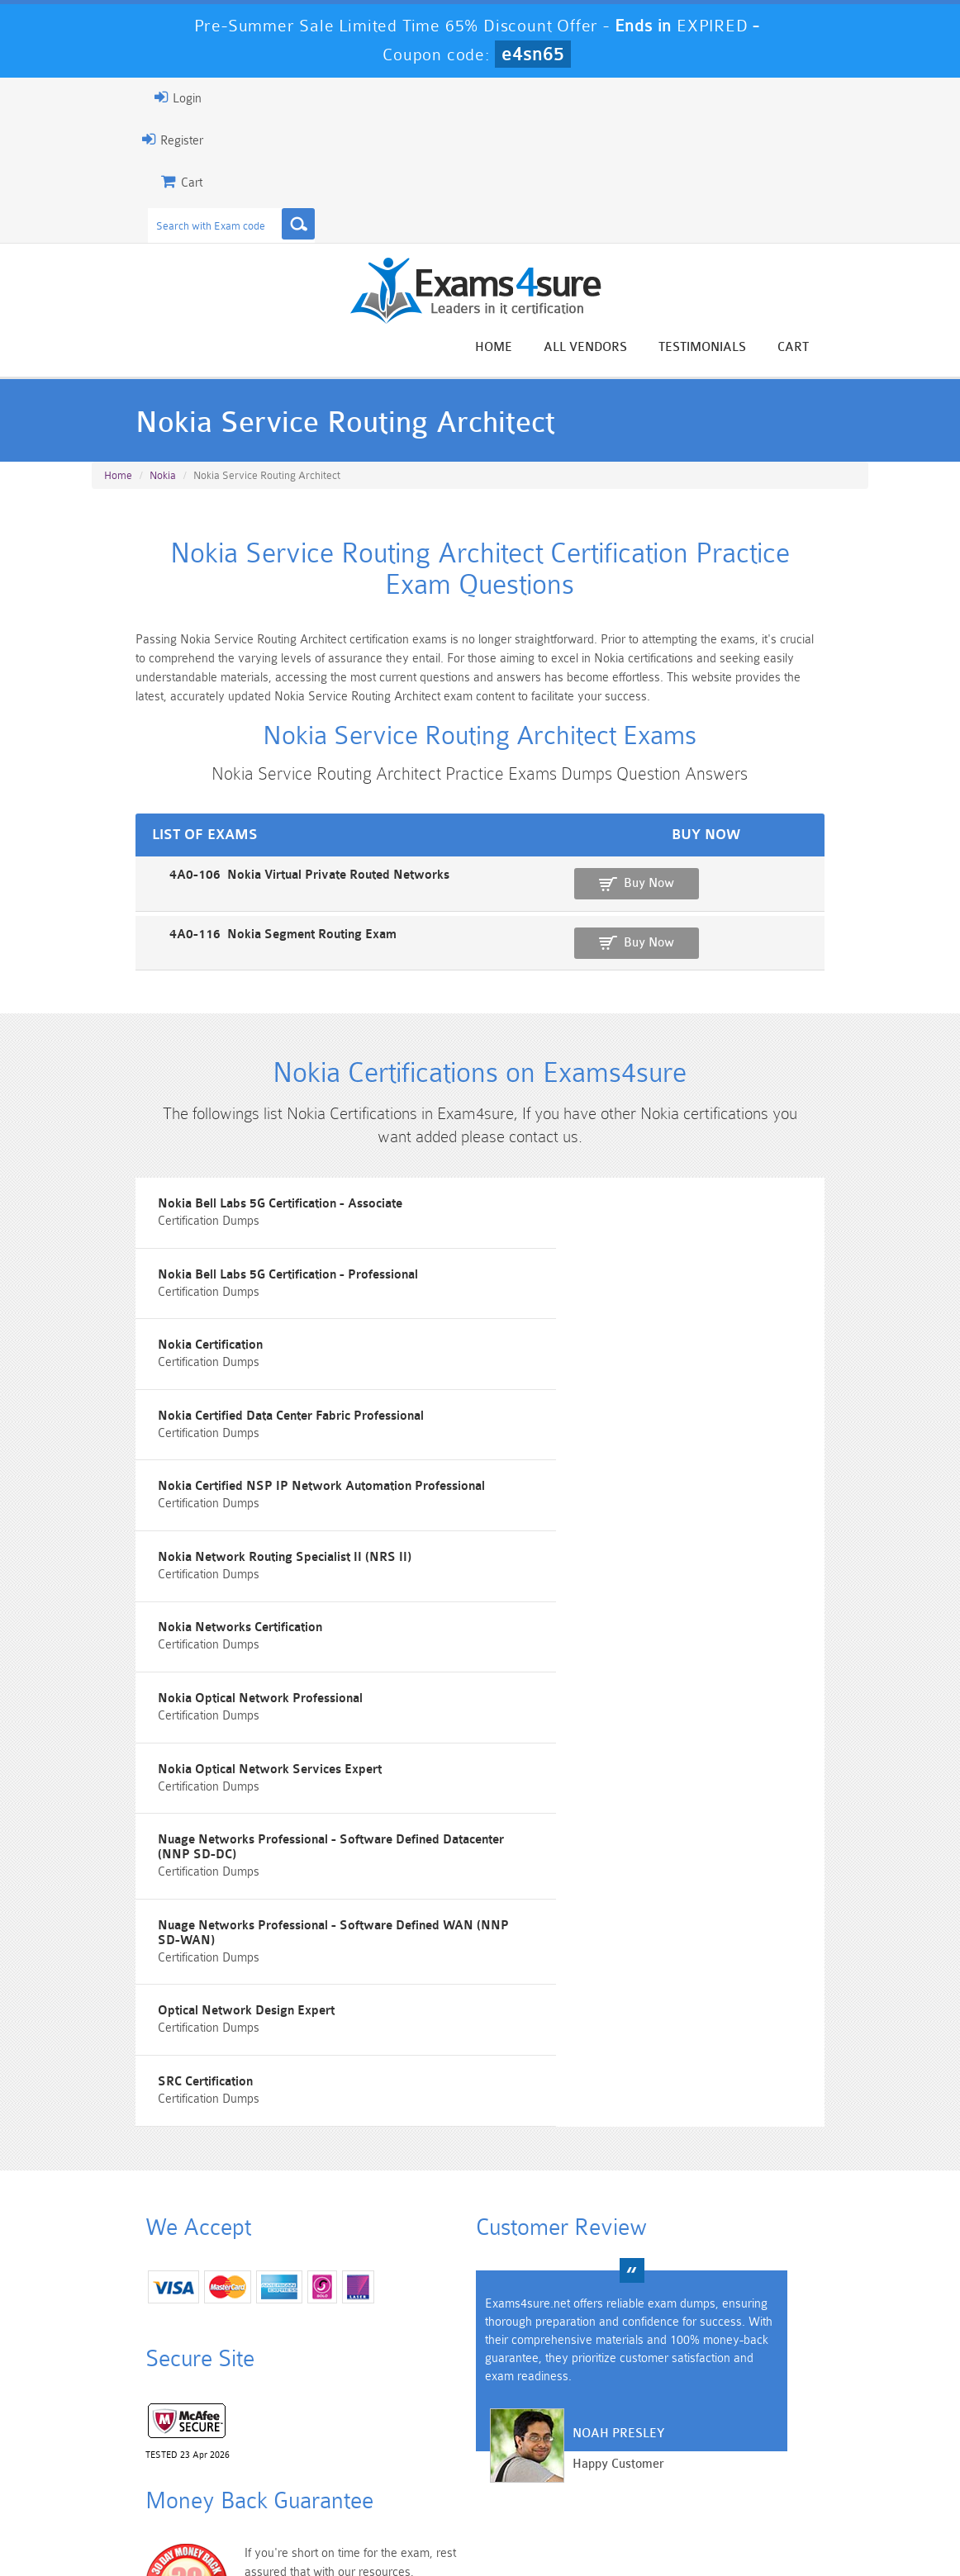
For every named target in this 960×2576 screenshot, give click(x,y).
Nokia (163, 482)
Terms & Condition (353, 2530)
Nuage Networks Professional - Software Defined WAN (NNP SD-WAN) (274, 1737)
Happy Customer (499, 2260)
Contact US (457, 2530)
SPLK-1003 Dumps (546, 2460)
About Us (171, 2530)
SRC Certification (146, 1823)
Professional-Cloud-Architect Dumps (545, 2425)
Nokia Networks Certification (181, 1543)
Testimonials (764, 348)
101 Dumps (283, 2418)
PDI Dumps (282, 2460)
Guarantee (250, 2530)
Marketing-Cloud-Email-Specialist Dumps (808, 2432)
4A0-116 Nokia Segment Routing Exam (203, 965)
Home (555, 348)
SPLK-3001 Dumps (677, 2460)
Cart (855, 348)
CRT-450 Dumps (677, 2418)
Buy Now (808, 916)
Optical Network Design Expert (594, 1730)
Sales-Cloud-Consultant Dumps (414, 2425)
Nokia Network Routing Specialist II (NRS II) (632, 1450)
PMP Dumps (151, 2418)
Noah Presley (499, 2230)
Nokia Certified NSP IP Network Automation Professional (262, 1450)
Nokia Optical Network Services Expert (211, 1637)
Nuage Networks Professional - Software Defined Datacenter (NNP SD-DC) (679, 1644)
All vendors (647, 348)
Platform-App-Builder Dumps (151, 2467)
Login (116, 97)
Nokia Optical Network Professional (608, 1543)
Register (110, 139)
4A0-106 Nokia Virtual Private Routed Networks (230, 908)
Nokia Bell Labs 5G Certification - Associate (221, 1263)
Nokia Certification (151, 1357)
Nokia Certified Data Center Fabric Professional (639, 1357)
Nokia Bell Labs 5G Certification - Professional (636, 1263)
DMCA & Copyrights (566, 2530)
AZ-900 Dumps (414, 2460)
